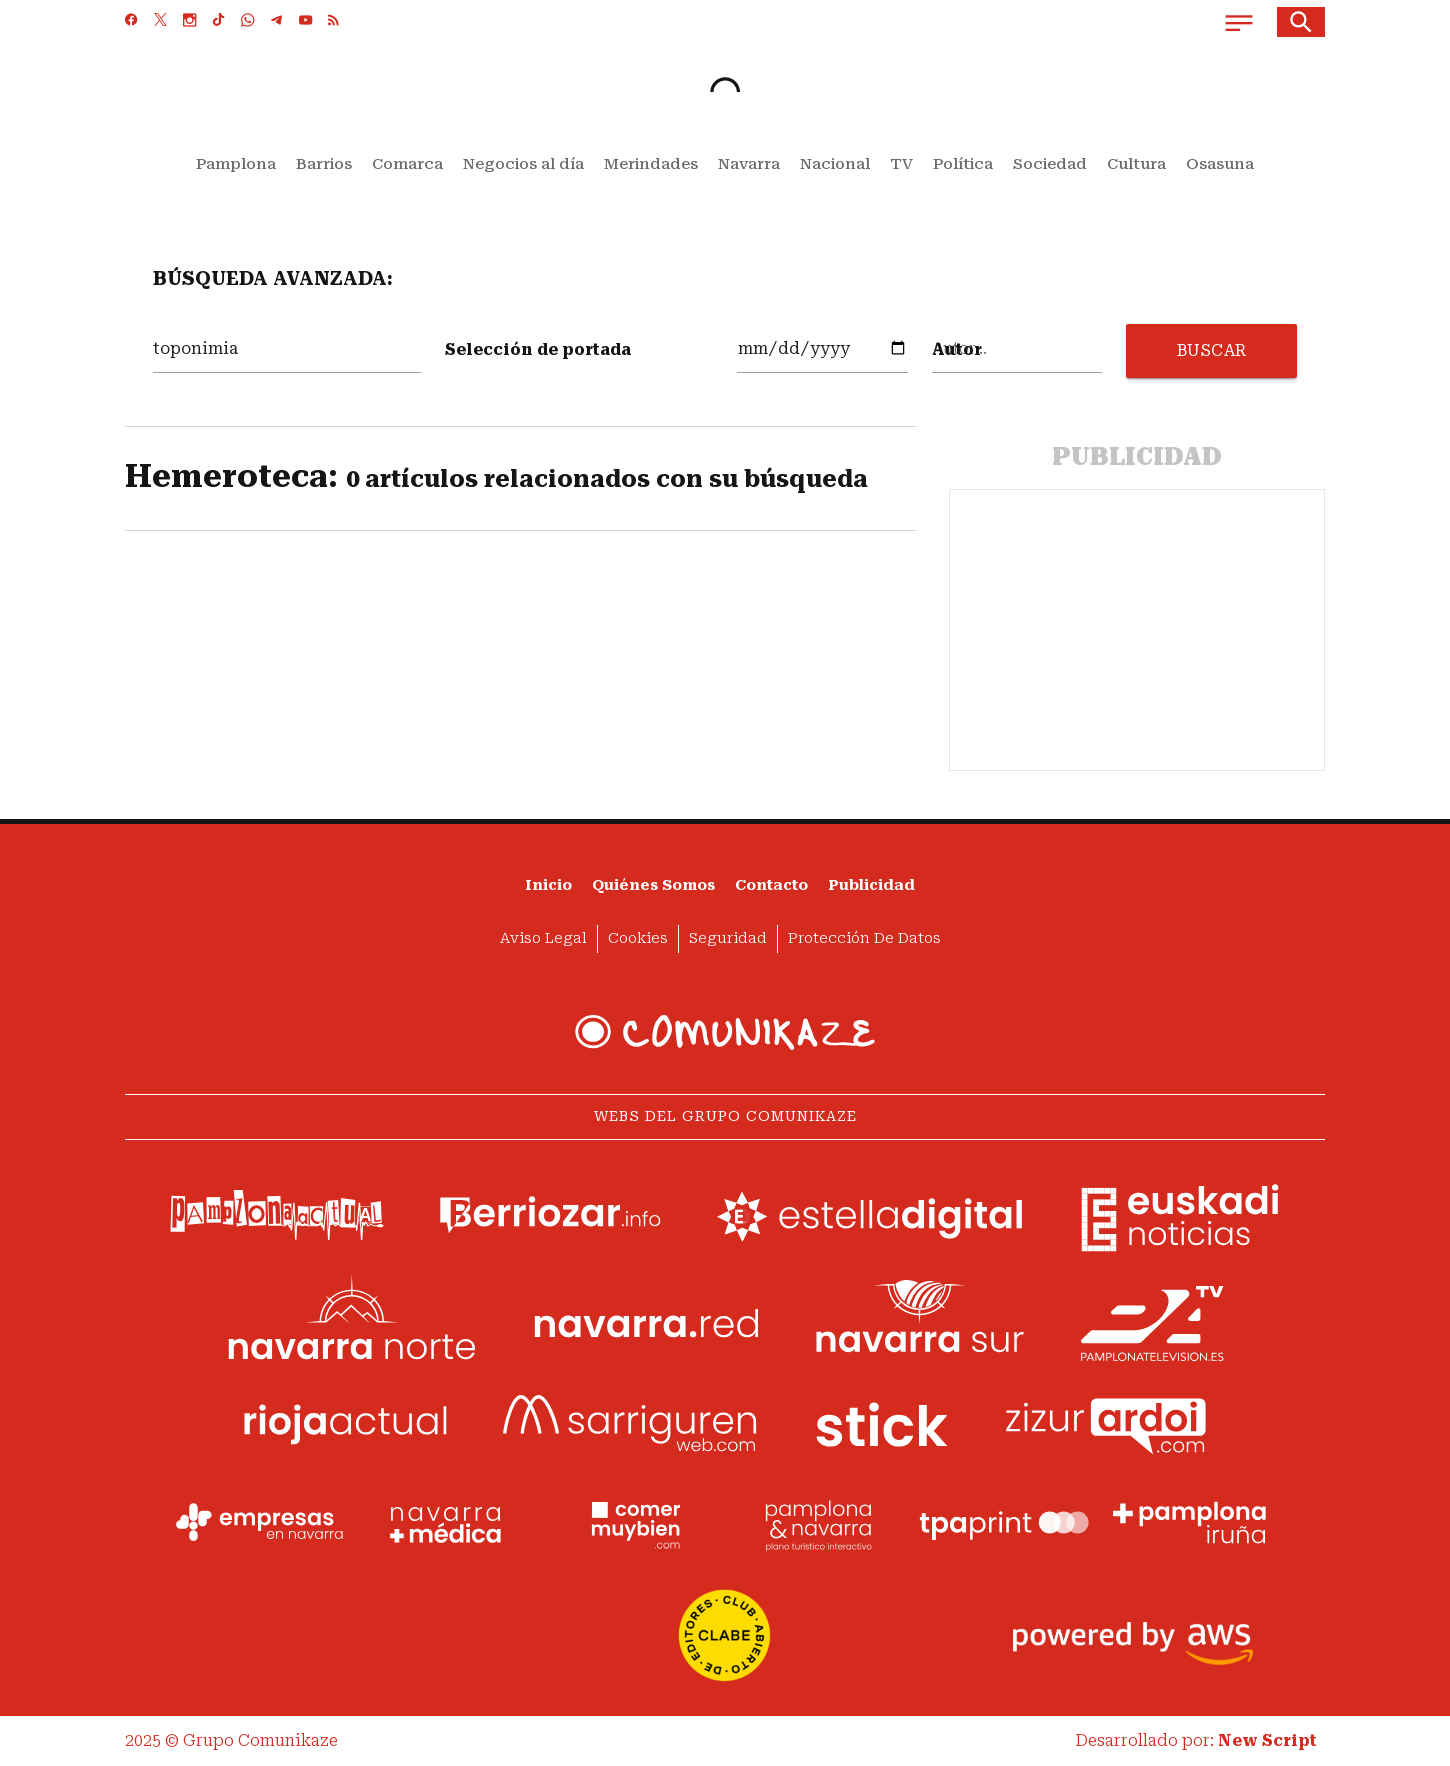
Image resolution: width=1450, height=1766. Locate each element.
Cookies (638, 938)
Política (963, 164)
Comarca (407, 164)
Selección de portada (538, 349)
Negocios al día (523, 164)
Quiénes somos (653, 885)
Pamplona (236, 164)
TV (901, 164)
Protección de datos (864, 938)
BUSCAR (1212, 350)
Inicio (548, 885)
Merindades (651, 164)
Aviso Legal (543, 938)
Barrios (324, 164)
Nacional (835, 164)
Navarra (749, 164)
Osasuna (1220, 164)
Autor (957, 349)
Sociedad (1050, 164)
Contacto (771, 885)
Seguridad (728, 938)
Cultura (1136, 164)
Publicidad (871, 885)
